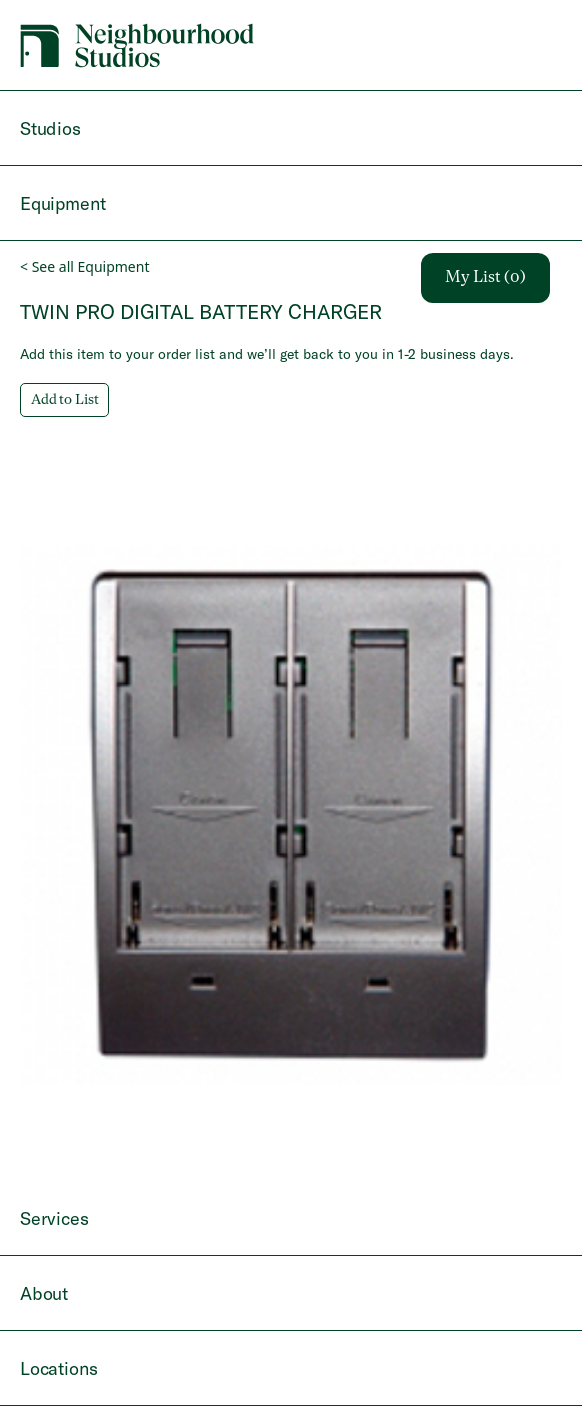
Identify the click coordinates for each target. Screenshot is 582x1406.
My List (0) (485, 278)
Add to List (64, 400)
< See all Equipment (84, 266)
